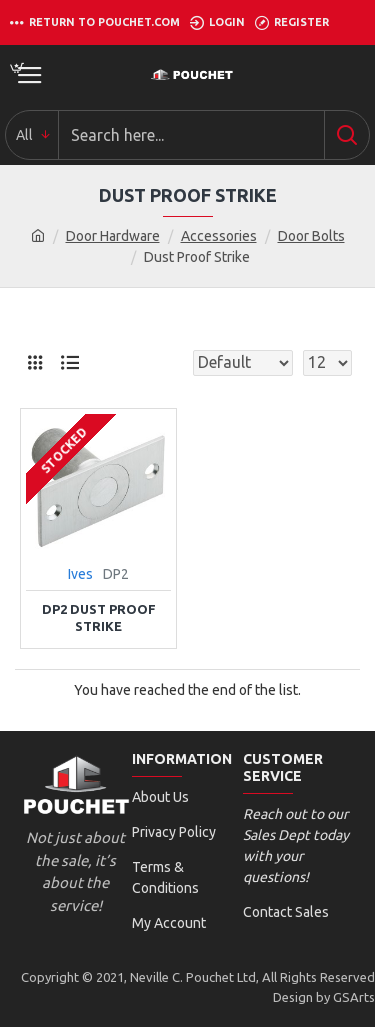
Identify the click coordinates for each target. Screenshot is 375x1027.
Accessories (219, 236)
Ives (80, 574)
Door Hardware (113, 236)
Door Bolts (311, 236)
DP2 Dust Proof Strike (99, 617)
